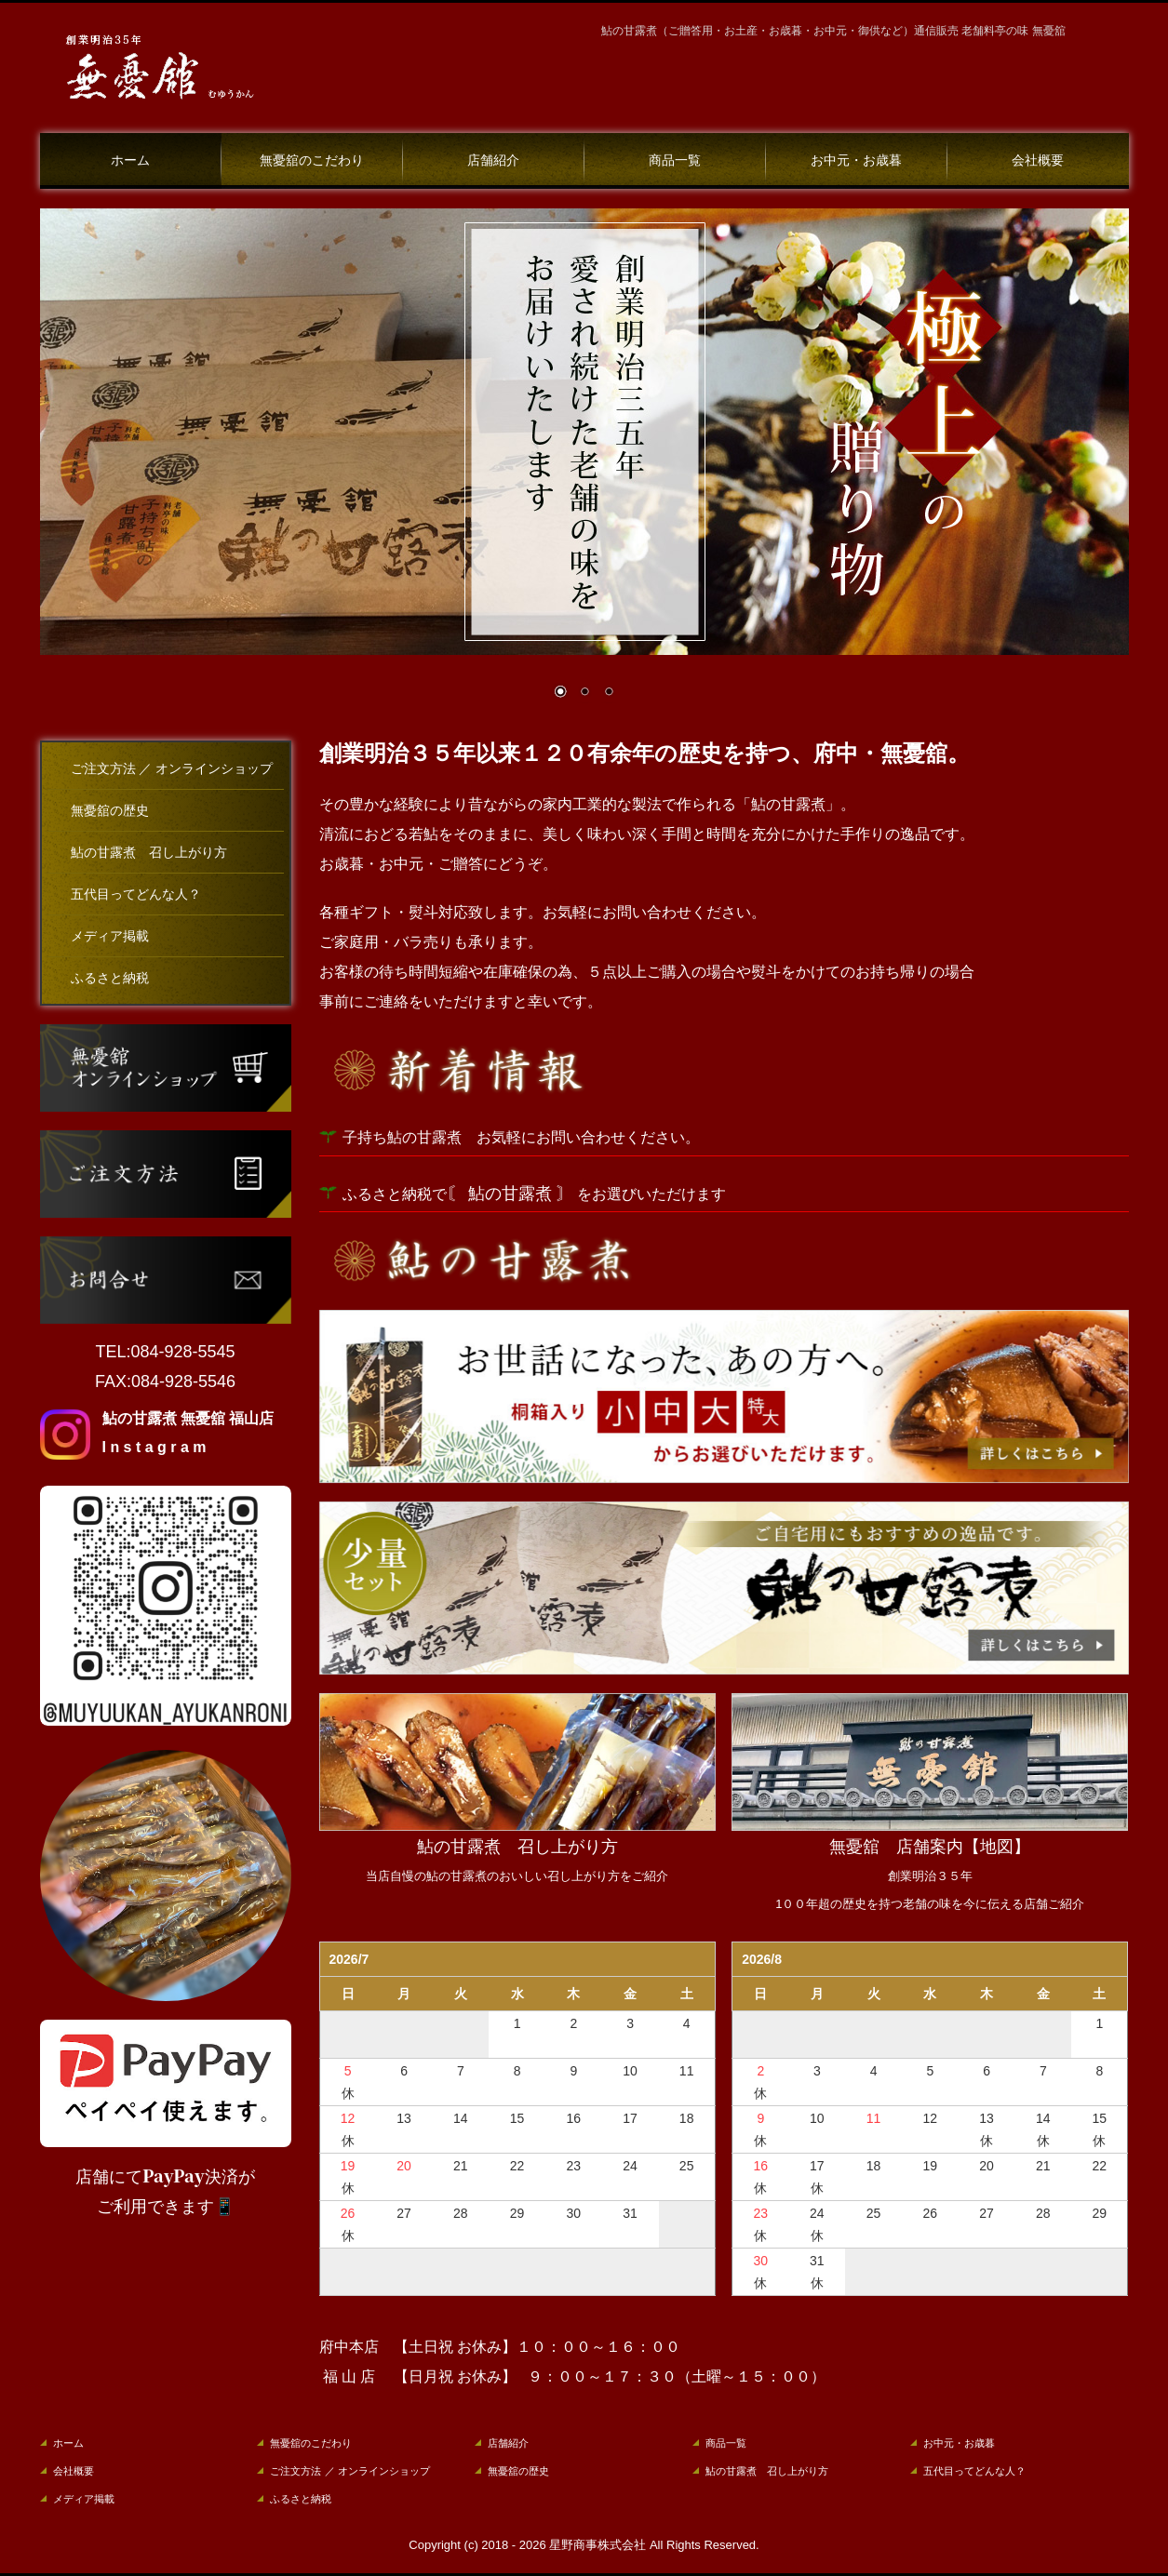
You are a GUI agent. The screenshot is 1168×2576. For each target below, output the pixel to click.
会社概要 (1038, 160)
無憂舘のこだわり (312, 160)
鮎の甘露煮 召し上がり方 (149, 853)
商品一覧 (675, 160)
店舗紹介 (493, 160)
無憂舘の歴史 (110, 811)
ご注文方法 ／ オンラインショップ (172, 769)
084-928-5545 (182, 1351)
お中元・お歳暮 (856, 160)
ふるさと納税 (110, 978)
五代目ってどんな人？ (136, 894)
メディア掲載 (110, 936)
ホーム (130, 160)
